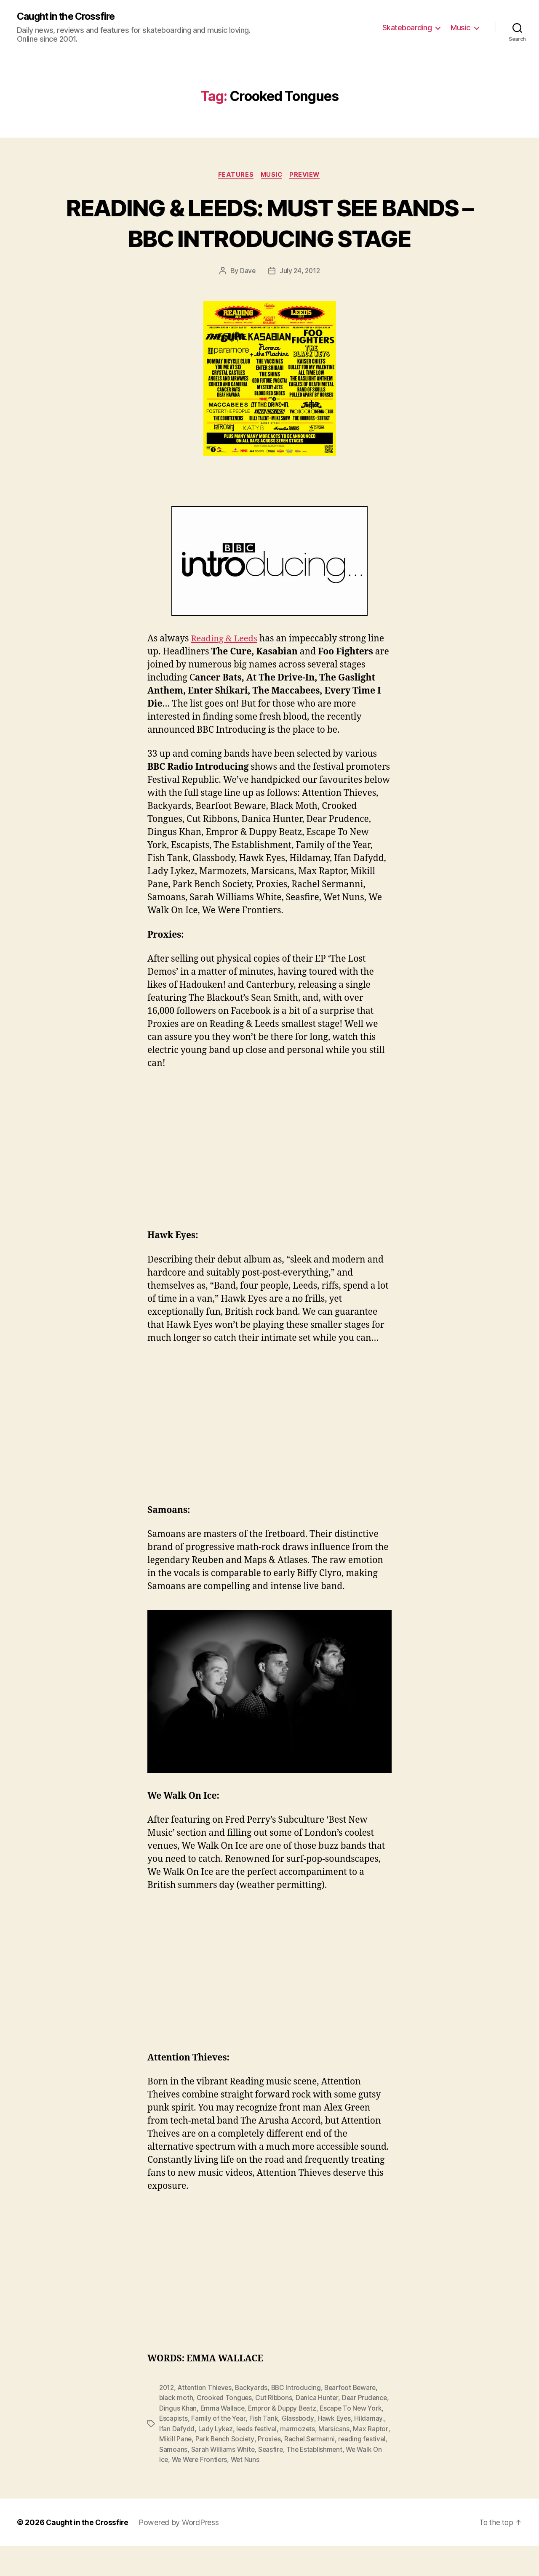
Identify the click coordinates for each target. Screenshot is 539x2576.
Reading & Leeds (225, 670)
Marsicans (369, 2459)
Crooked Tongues (225, 2429)
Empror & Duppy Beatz (318, 2439)
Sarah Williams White (275, 2479)
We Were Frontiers (287, 2490)
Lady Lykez (249, 2459)
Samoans (225, 2479)
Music (460, 27)
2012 (167, 2419)
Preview (307, 175)
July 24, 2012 (300, 302)
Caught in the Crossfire (69, 17)
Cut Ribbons (275, 2429)
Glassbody (333, 2449)
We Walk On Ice (230, 2490)
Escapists (207, 2449)
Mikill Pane (214, 2469)
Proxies (309, 2469)
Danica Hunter (319, 2429)
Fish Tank (298, 2449)
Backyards (253, 2419)
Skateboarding (407, 27)
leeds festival (290, 2459)
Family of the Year (252, 2449)
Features (234, 175)
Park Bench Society (264, 2469)
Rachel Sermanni (350, 2469)
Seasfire (323, 2479)
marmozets (332, 2459)
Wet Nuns (335, 2490)
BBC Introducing (299, 2419)
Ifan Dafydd (210, 2459)
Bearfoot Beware (355, 2419)
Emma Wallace (256, 2439)
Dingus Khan (211, 2439)
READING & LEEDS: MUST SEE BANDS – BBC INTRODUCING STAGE (269, 238)
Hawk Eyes (369, 2449)
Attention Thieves (206, 2419)
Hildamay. (174, 2459)
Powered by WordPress (181, 2552)
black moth (176, 2429)
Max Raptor (176, 2469)
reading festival (183, 2479)
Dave (247, 302)
